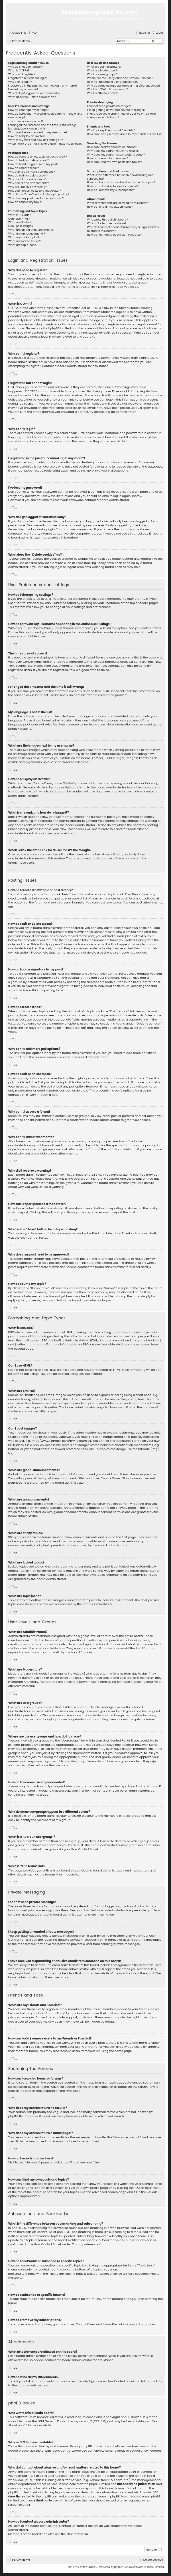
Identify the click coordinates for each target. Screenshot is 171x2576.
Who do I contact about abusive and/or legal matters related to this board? (123, 229)
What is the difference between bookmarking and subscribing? (120, 177)
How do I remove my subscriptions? (111, 190)
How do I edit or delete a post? (28, 160)
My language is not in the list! (27, 128)
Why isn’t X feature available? (106, 223)
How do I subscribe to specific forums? (112, 186)
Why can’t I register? (21, 74)
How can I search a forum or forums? (111, 147)
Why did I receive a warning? (27, 187)
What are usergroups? (102, 74)
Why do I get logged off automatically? (34, 93)
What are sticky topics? (23, 237)
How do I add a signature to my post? (33, 164)
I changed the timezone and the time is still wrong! (42, 125)
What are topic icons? (22, 245)
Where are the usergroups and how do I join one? (120, 78)
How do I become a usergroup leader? (112, 82)
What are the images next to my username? (37, 132)
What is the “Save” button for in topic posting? (38, 194)
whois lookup (17, 2480)
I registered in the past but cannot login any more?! (42, 85)
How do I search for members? (107, 158)
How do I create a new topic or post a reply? (37, 156)
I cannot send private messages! (109, 106)
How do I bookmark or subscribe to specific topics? (121, 182)
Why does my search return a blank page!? (116, 154)
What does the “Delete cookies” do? (32, 97)
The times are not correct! (25, 121)
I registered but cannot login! (27, 78)
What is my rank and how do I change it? (35, 140)
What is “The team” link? (103, 93)
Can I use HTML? (19, 219)
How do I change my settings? (28, 110)
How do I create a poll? (23, 168)
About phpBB (17, 2425)
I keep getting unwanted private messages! (116, 110)
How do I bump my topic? (25, 202)
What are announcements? (26, 233)
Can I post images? (21, 226)
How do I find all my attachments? (110, 207)
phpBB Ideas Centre (55, 2451)
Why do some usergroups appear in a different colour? (124, 85)
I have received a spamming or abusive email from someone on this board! (121, 115)
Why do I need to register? (25, 67)
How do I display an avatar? (26, 136)
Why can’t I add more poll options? (31, 172)
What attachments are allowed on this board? (118, 203)
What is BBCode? (19, 215)
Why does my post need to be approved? (36, 198)
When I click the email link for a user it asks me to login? (45, 144)
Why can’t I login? (20, 82)
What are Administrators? (104, 67)
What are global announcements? (31, 230)
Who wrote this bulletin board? (107, 219)
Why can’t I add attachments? (28, 183)
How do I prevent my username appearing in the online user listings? (45, 115)
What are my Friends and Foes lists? (111, 130)
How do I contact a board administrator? (114, 235)
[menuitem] (32, 33)
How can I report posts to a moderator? (34, 190)
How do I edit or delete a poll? (28, 175)
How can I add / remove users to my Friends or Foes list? (124, 134)
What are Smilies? (20, 222)
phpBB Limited (131, 2417)
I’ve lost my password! (23, 89)
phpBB (13, 729)
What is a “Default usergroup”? (107, 89)
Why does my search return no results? (113, 151)
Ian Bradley (90, 2567)
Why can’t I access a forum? (27, 179)
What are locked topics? (24, 241)
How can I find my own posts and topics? (114, 162)
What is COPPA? (18, 70)
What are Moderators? (102, 70)
